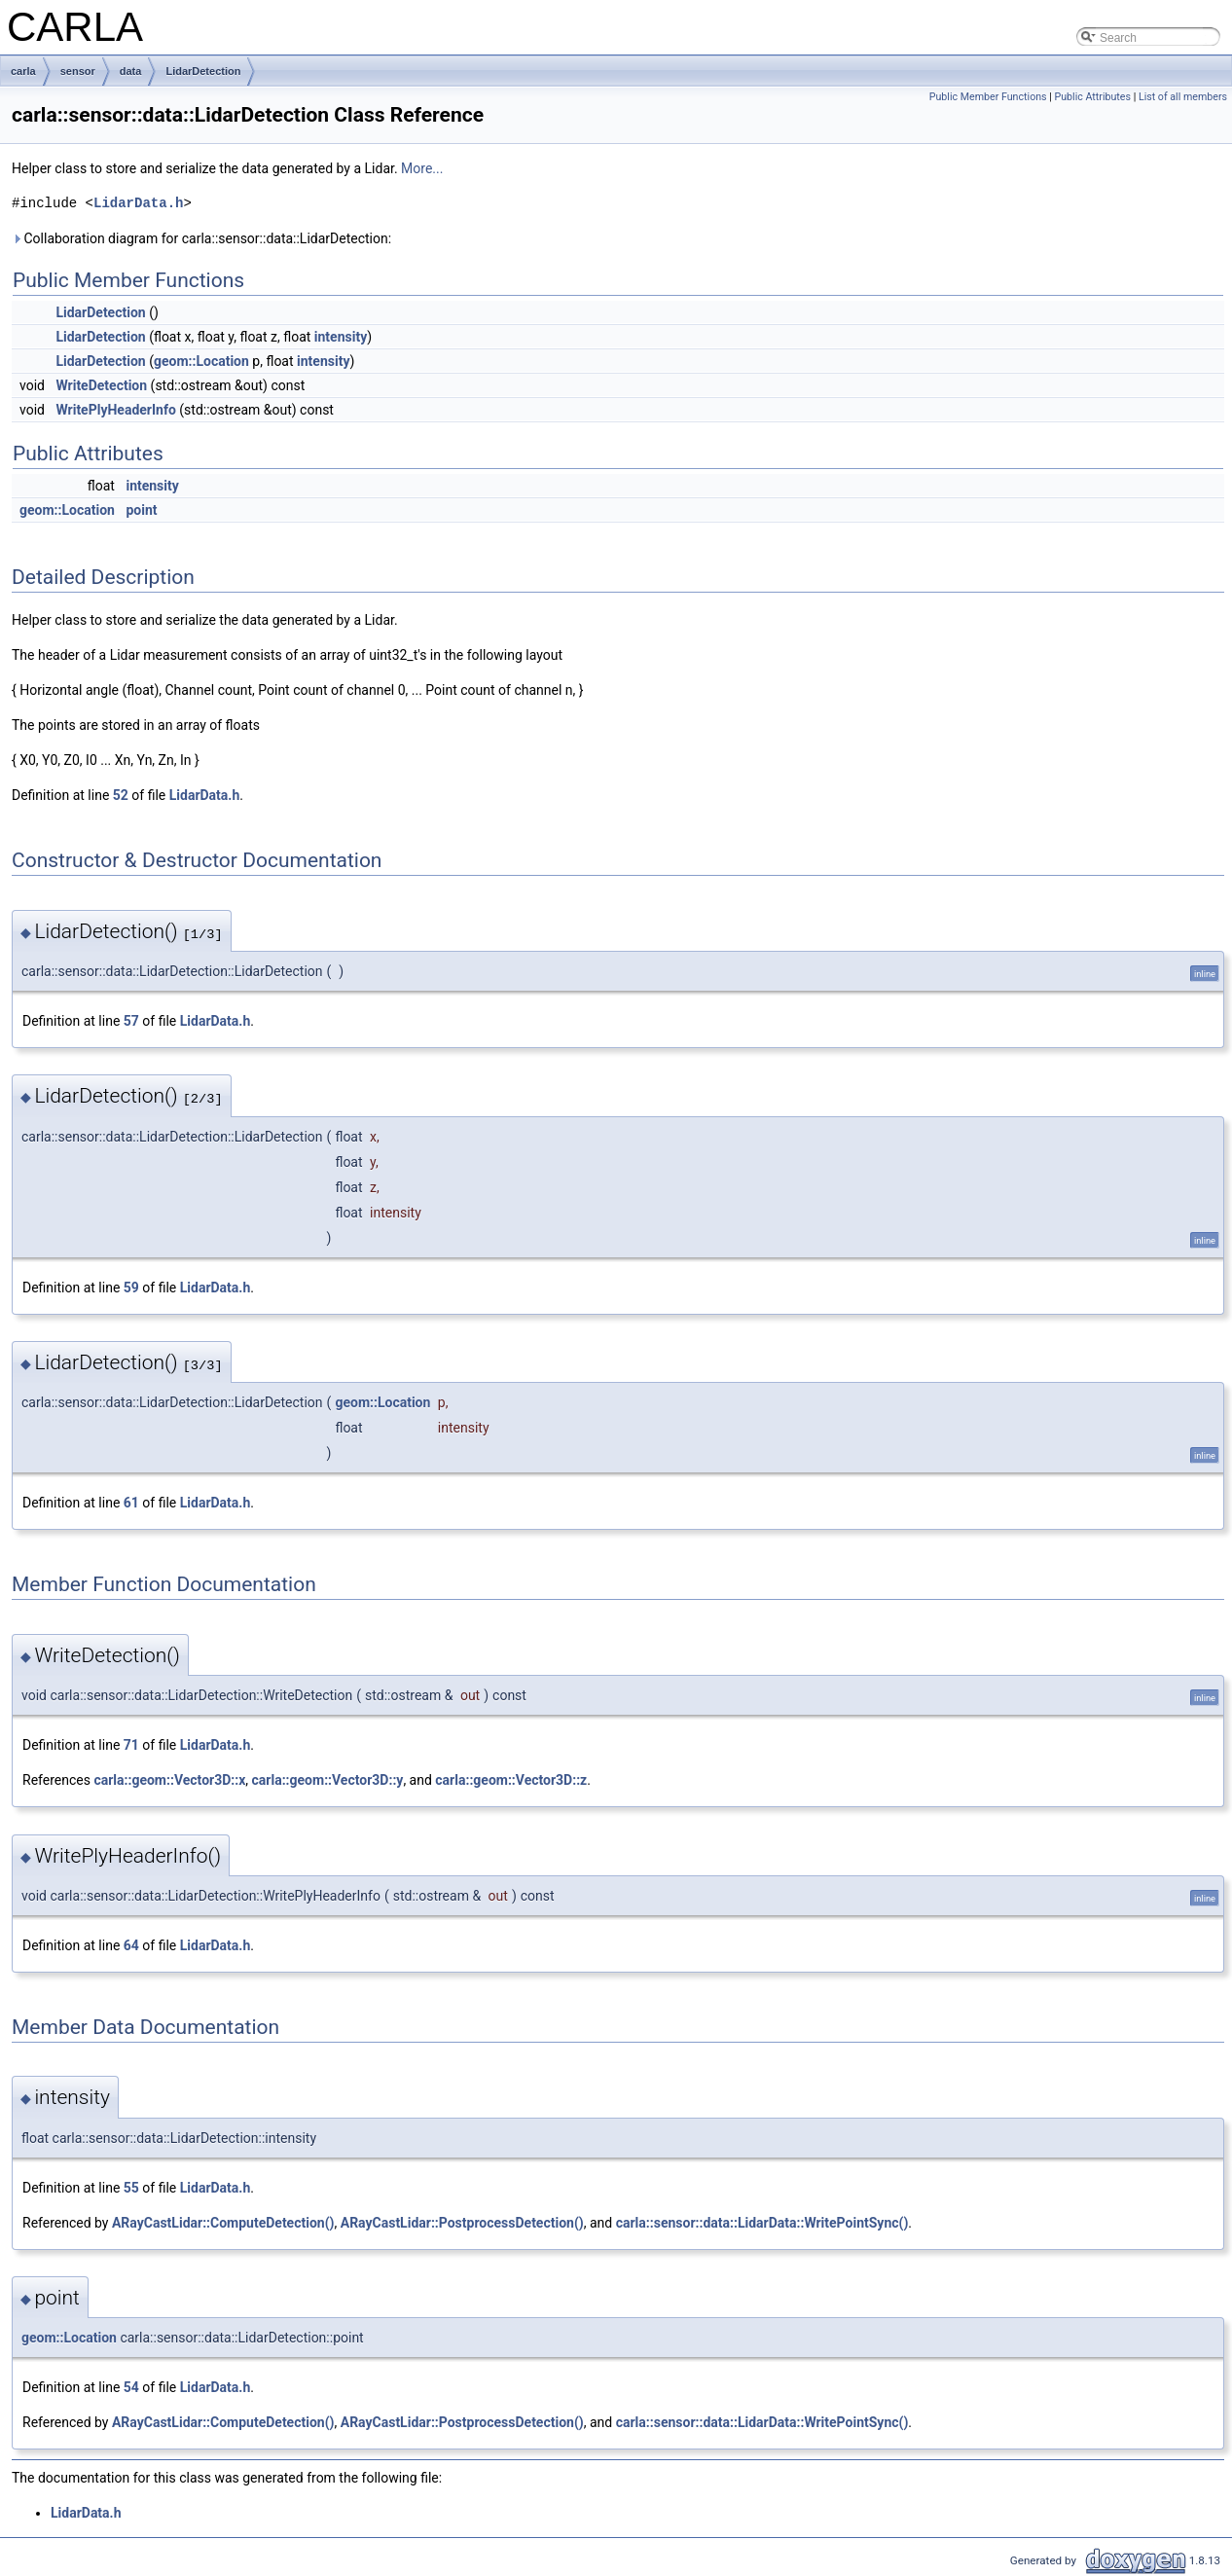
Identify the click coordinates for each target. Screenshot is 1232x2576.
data (131, 71)
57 (131, 1021)
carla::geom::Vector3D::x (169, 1780)
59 (131, 1287)
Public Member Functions (988, 97)
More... (422, 168)
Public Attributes (1092, 97)
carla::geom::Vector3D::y (328, 1780)
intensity (340, 337)
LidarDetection (202, 71)
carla (23, 71)
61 (131, 1502)
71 (131, 1745)
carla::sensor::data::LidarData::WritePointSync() (762, 2223)
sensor (77, 71)
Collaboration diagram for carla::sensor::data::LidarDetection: (201, 238)
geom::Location (201, 361)
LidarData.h (138, 203)
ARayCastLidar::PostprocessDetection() (462, 2223)
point (141, 510)
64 (131, 1945)
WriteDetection (101, 385)
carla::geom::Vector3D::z (511, 1780)
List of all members (1183, 97)
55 (131, 2187)
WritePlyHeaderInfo (115, 409)
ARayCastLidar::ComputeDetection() (223, 2223)
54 (131, 2387)
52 (120, 795)
